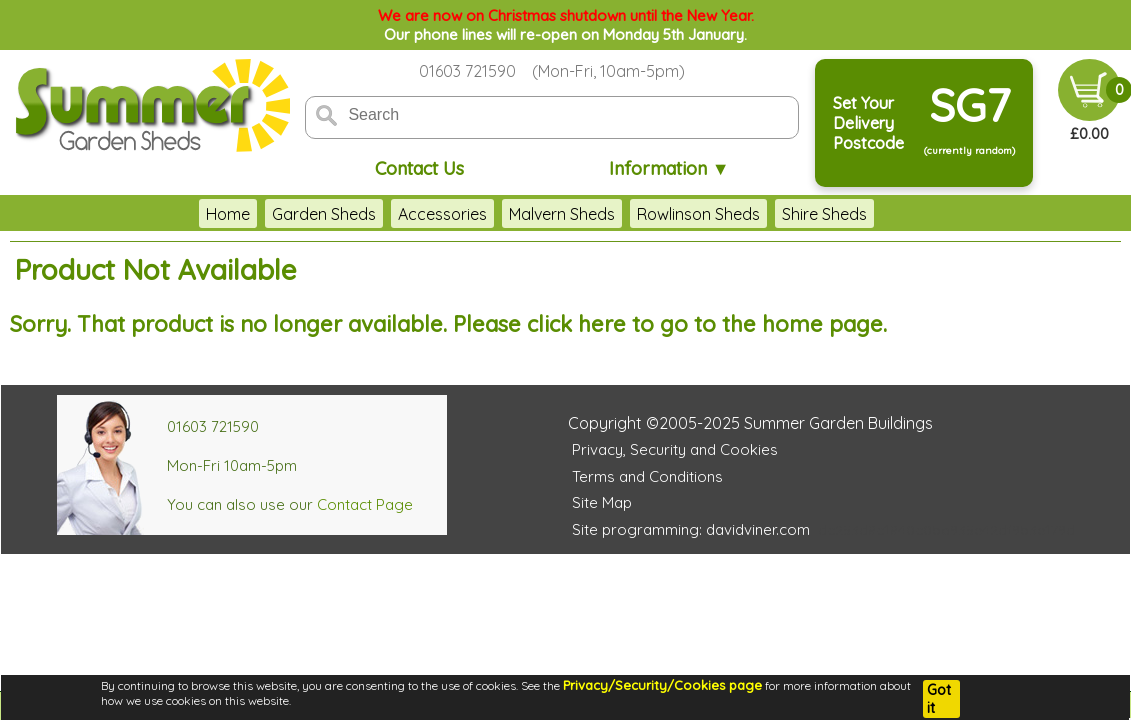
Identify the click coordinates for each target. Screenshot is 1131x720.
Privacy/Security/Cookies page (662, 685)
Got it (939, 699)
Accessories (442, 214)
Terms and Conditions (647, 476)
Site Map (602, 502)
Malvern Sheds (562, 214)
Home (228, 214)
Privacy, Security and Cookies (675, 449)
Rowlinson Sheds (698, 214)
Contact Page (365, 504)
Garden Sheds (324, 214)
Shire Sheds (824, 214)
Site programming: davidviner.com (691, 529)
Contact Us (419, 168)
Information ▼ (669, 168)
